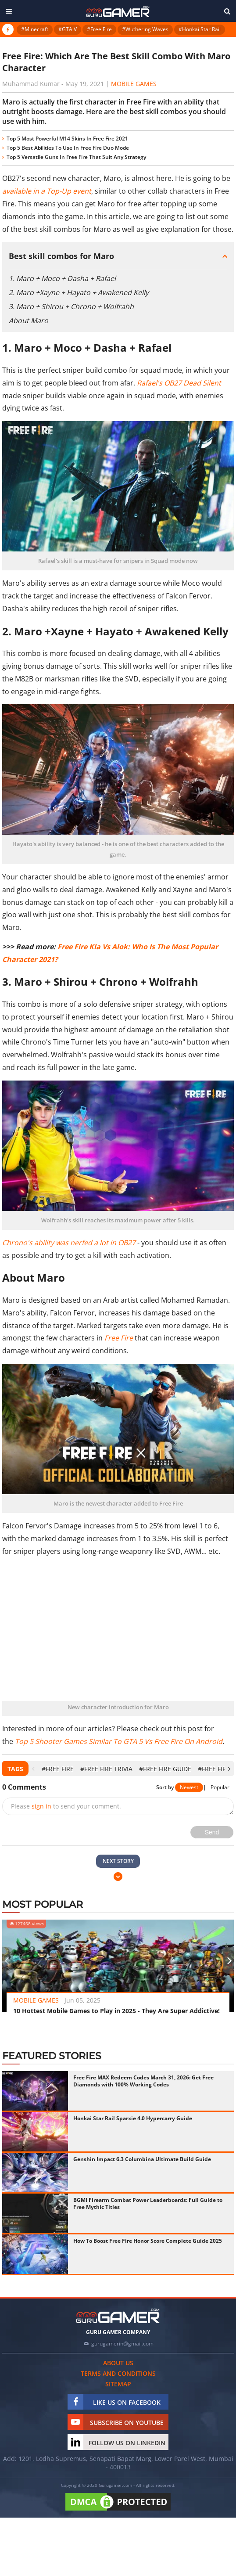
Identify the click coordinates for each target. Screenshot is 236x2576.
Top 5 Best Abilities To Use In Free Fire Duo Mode (68, 147)
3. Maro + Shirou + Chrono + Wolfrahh (71, 306)
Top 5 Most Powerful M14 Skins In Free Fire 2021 (67, 138)
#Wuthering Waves (145, 29)
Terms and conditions (118, 2373)
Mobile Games (134, 83)
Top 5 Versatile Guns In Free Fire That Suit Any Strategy (76, 157)
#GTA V (67, 29)
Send (212, 1832)
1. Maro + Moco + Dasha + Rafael (62, 278)
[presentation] (33, 1768)
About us (118, 2363)
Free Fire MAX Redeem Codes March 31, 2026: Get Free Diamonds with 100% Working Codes (143, 2081)
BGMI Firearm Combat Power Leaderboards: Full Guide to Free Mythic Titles (147, 2203)
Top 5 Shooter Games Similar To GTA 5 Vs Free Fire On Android (118, 1741)
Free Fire (118, 1338)
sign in (41, 1806)
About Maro (28, 320)
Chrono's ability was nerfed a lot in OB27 (69, 1242)
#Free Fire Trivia (106, 1769)
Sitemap (118, 2384)
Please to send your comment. (66, 1806)
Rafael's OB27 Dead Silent (179, 383)
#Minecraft (34, 29)
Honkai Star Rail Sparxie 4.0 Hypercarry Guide (132, 2118)
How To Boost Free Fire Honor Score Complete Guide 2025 (147, 2241)
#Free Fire (99, 29)
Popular (220, 1787)
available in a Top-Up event (46, 191)
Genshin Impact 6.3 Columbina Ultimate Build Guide (142, 2159)
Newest (189, 1787)
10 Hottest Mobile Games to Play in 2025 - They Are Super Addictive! (116, 2011)
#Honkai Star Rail (200, 29)
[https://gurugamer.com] (118, 2316)
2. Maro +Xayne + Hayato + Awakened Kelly (79, 292)
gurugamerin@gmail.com (122, 2343)
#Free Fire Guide (165, 1769)
